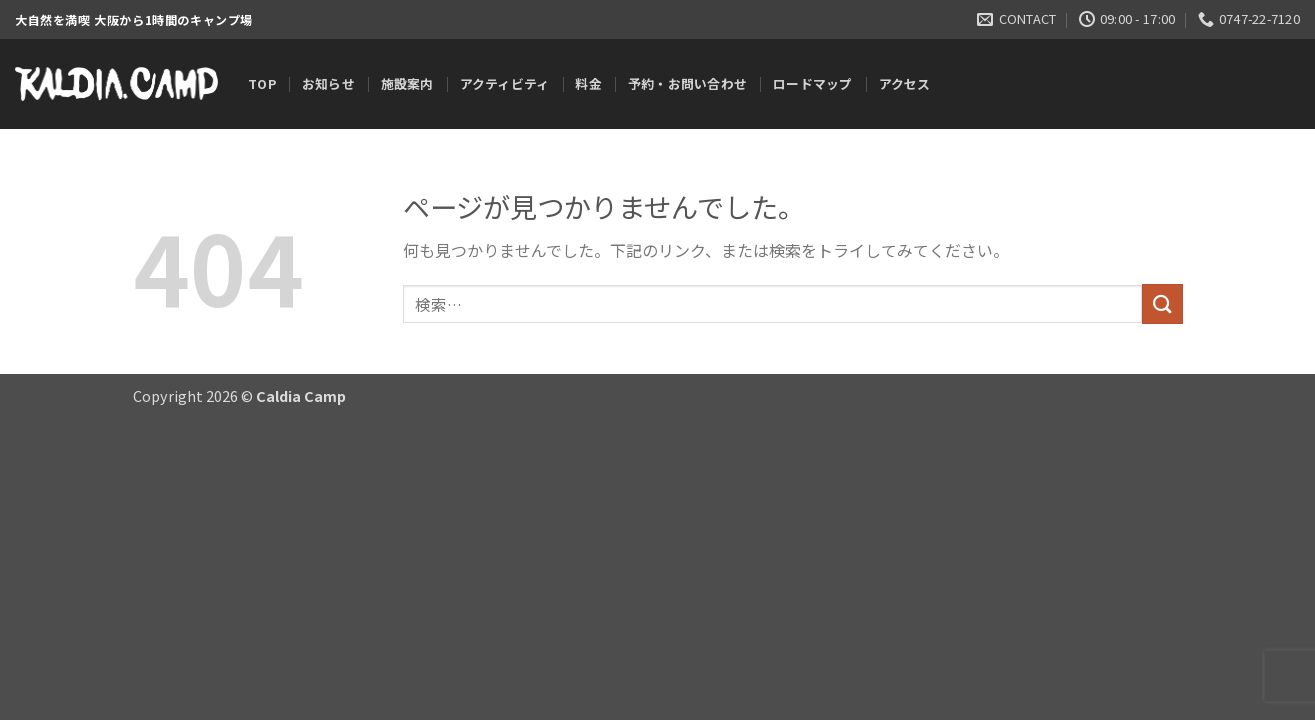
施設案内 (407, 83)
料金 (588, 83)
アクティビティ (505, 83)
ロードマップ (813, 83)
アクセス (905, 83)
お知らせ (328, 83)
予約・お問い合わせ (687, 83)
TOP (262, 83)
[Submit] (1162, 303)
